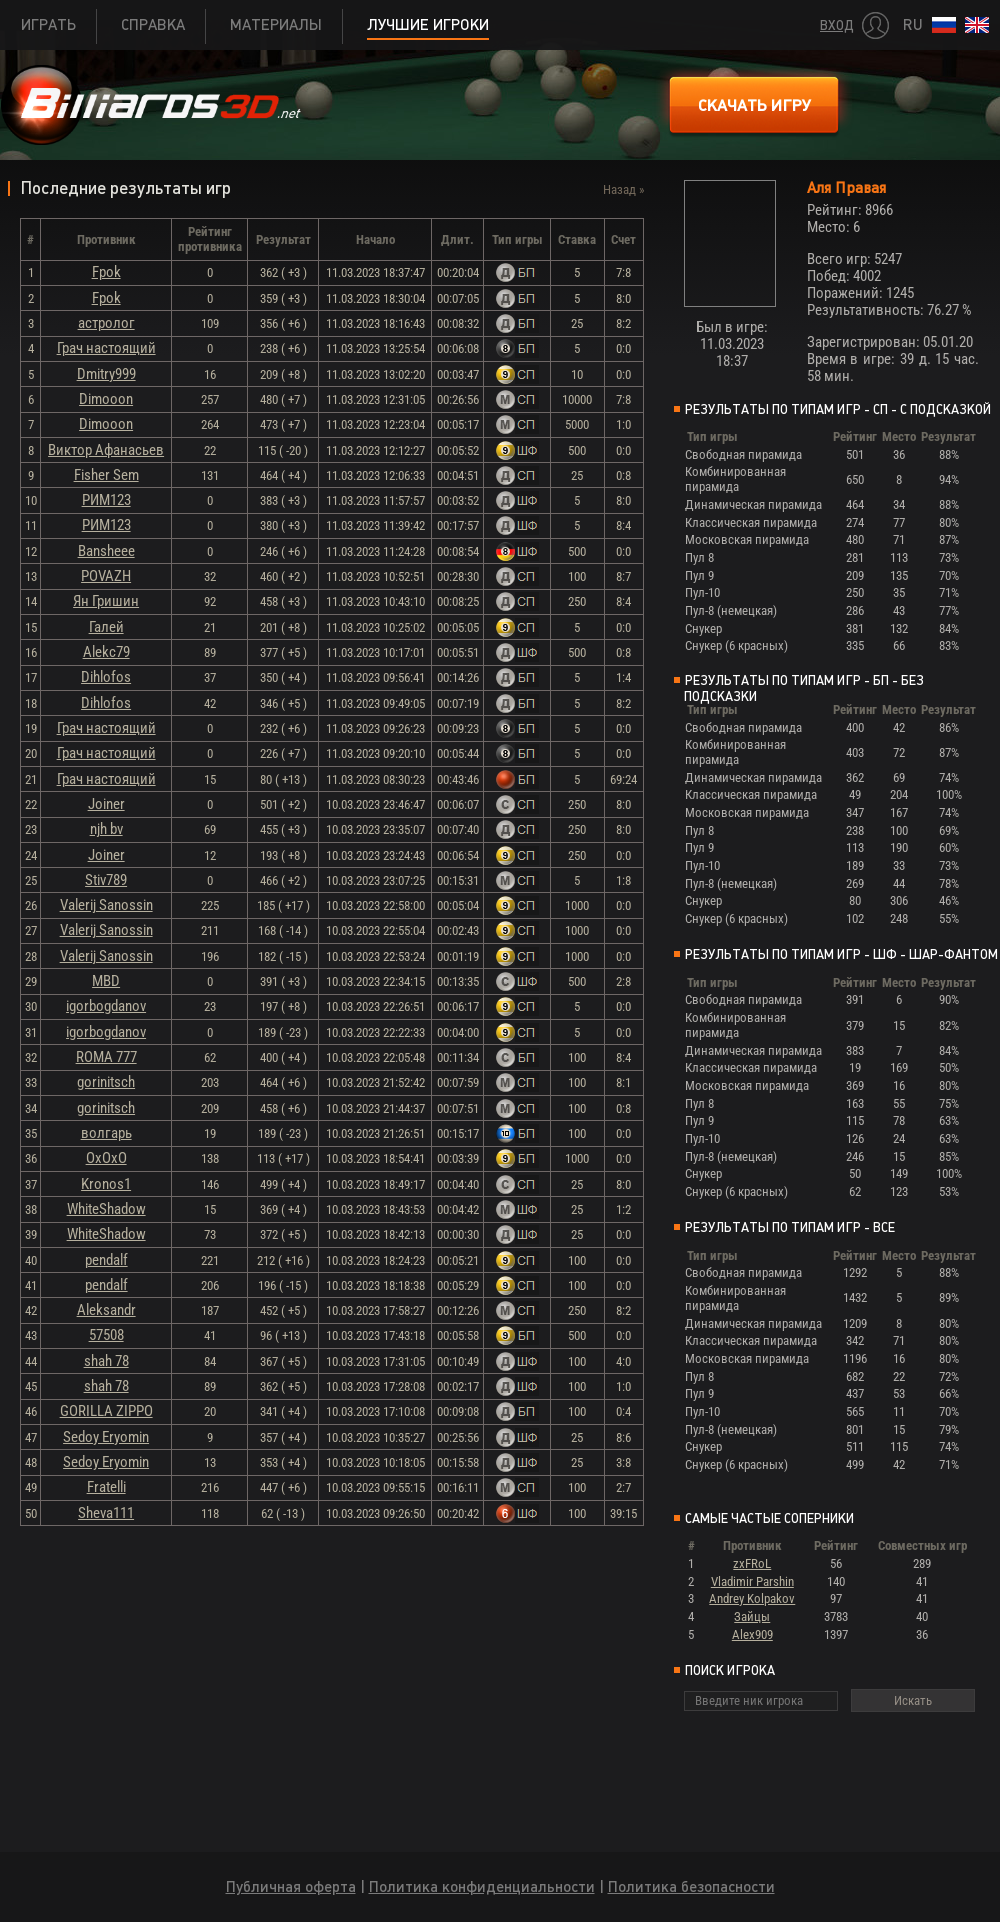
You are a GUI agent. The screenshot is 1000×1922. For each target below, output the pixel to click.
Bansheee (106, 551)
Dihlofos (106, 677)
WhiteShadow (106, 1209)
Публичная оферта (291, 1886)
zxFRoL (752, 1563)
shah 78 (106, 1361)
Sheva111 (106, 1513)
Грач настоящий (106, 348)
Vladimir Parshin (752, 1581)
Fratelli (106, 1487)
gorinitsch (106, 1082)
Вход (837, 25)
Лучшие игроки (428, 24)
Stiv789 (106, 880)
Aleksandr (106, 1310)
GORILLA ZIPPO (106, 1411)
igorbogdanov (106, 1006)
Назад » (623, 189)
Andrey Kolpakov (752, 1598)
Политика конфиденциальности (482, 1886)
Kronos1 (106, 1184)
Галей (106, 627)
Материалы (276, 24)
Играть (48, 24)
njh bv (106, 829)
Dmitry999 (106, 374)
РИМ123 (106, 500)
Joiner (106, 804)
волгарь (106, 1133)
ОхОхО (106, 1158)
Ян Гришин (106, 601)
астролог (106, 323)
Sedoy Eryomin (106, 1437)
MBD (106, 981)
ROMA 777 (106, 1057)
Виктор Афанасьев (106, 450)
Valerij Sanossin (106, 905)
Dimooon (106, 399)
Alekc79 (106, 652)
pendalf (106, 1260)
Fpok (106, 272)
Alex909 (752, 1634)
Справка (153, 24)
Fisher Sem (106, 475)
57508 (106, 1335)
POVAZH (106, 576)
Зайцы (752, 1616)
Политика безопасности (691, 1886)
